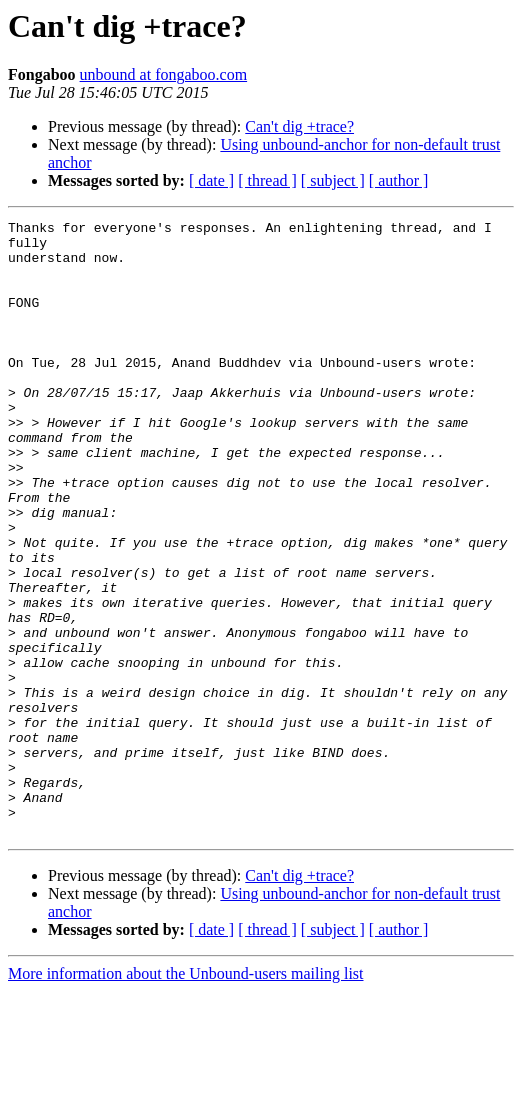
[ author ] (399, 180)
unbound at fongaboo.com (164, 74)
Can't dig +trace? (299, 126)
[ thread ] (267, 180)
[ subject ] (333, 180)
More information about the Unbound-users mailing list (186, 1096)
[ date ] (211, 180)
